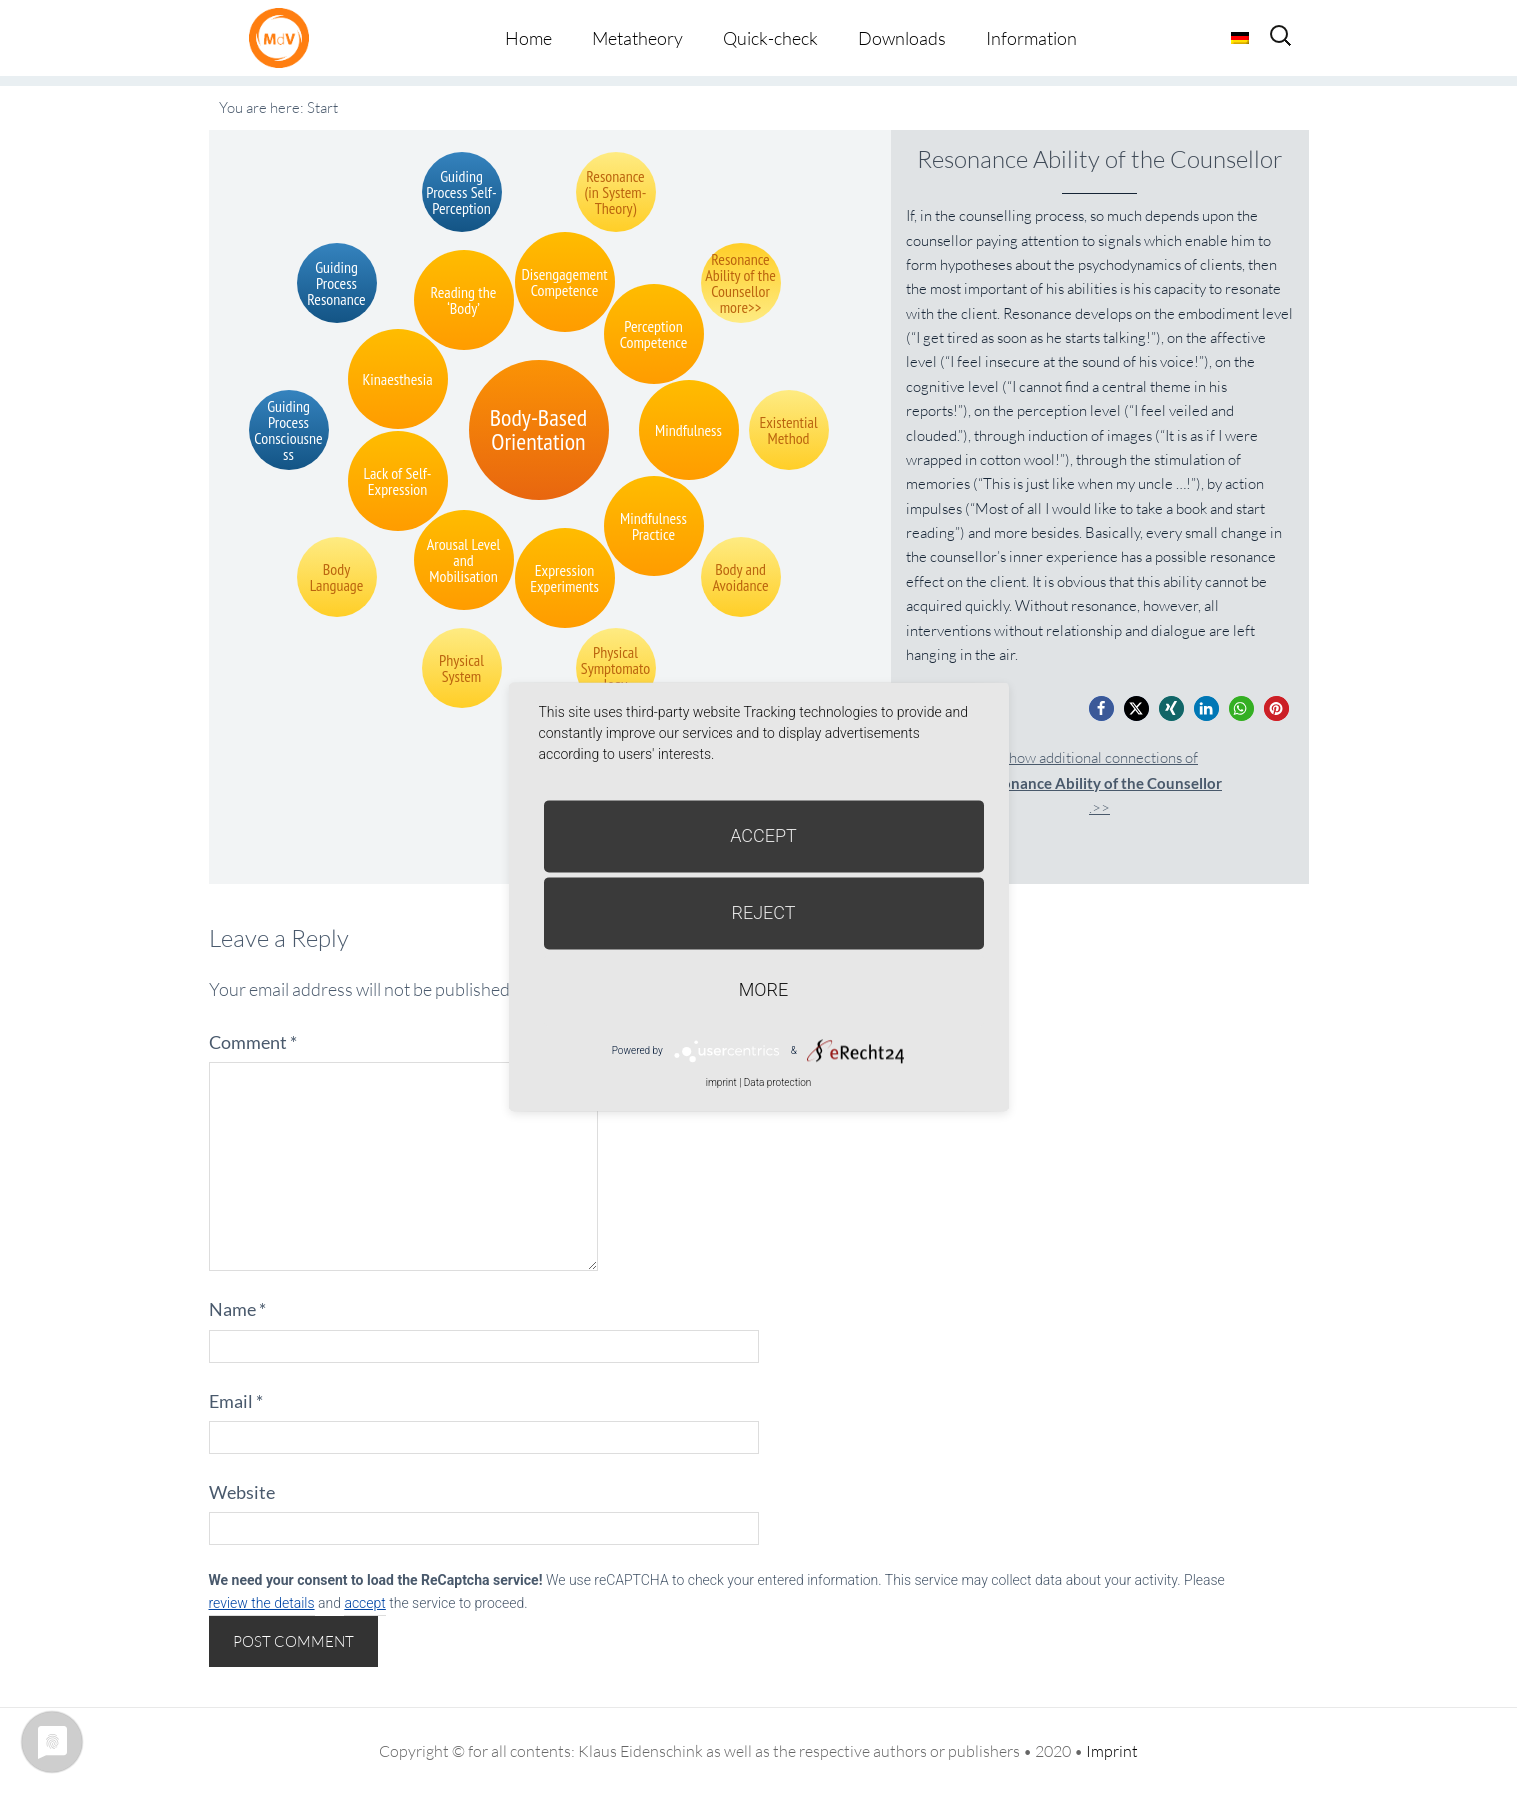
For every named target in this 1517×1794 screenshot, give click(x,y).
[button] (1101, 708)
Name (237, 1309)
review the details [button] (262, 1603)
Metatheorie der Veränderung (284, 37)
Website (242, 1492)
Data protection (777, 1082)
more (763, 989)
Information (1031, 38)
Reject (763, 912)
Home (528, 38)
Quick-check (770, 38)
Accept (763, 835)
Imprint (1112, 1751)
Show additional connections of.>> (1099, 782)
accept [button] (364, 1603)
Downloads (902, 38)
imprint (721, 1082)
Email (236, 1401)
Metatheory (637, 38)
